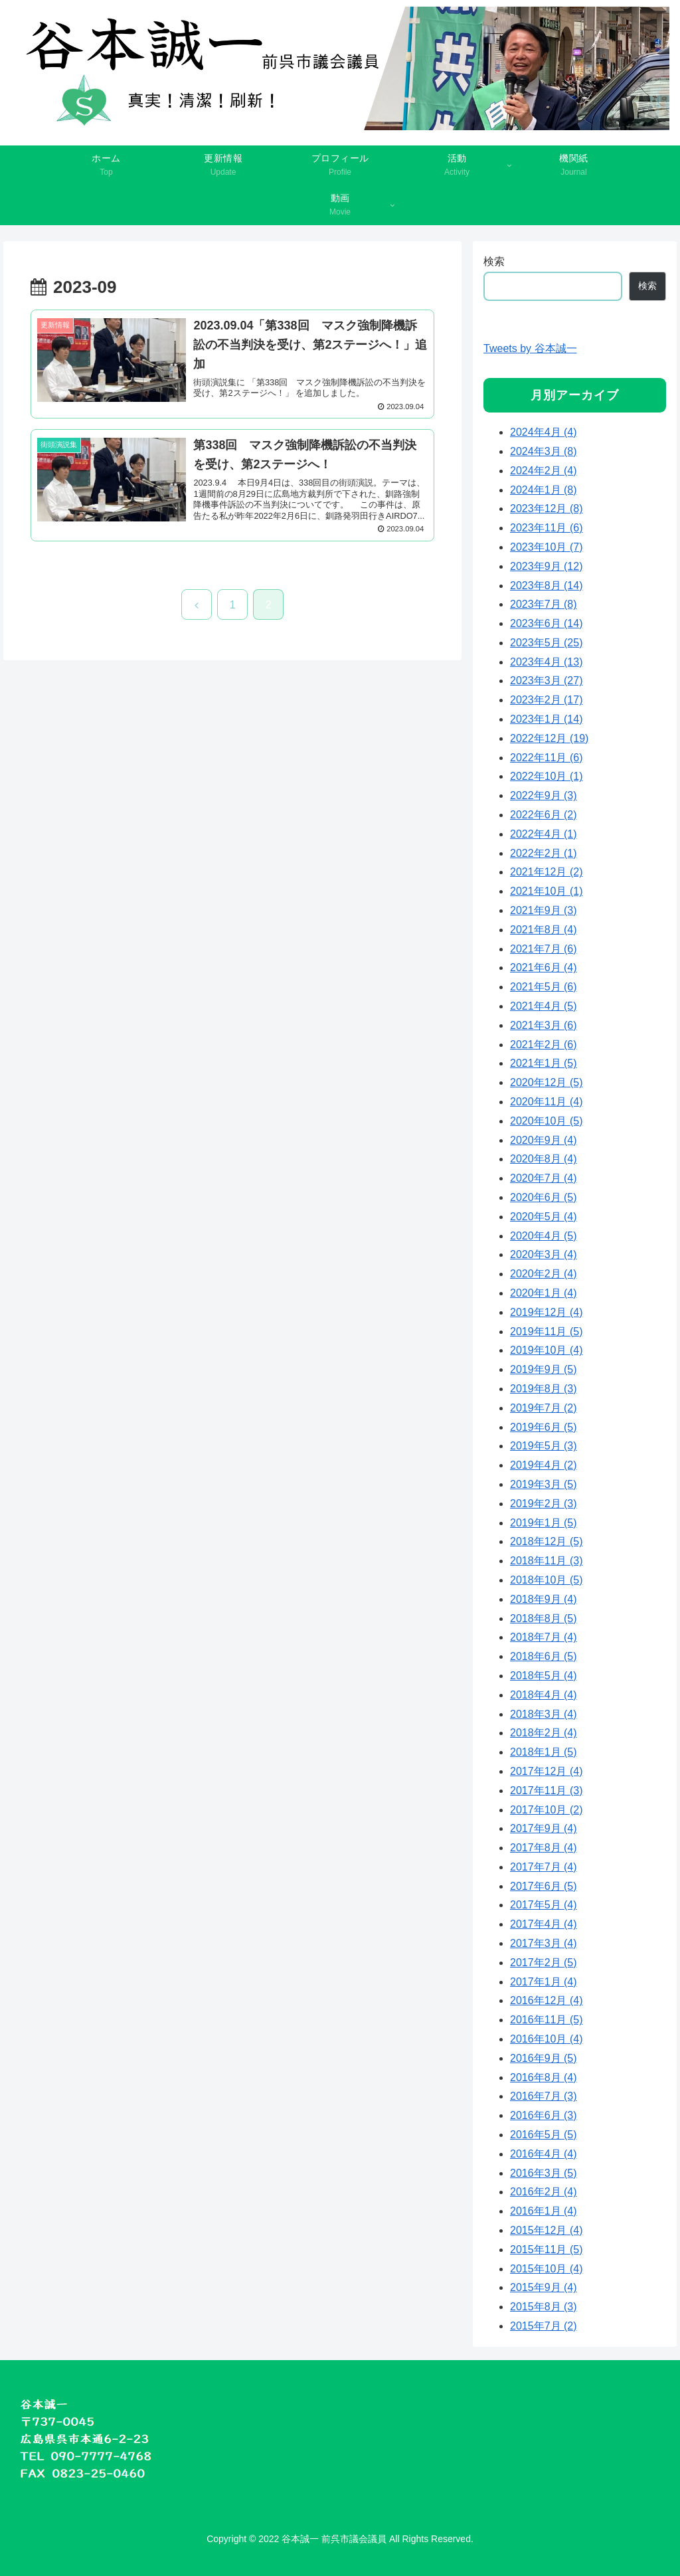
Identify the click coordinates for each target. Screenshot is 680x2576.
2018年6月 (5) (543, 1656)
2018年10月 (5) (546, 1580)
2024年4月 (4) (543, 432)
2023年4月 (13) (546, 662)
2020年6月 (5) (543, 1197)
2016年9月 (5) (543, 2058)
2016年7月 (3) (543, 2096)
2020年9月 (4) (543, 1140)
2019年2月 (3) (543, 1503)
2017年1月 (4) (543, 1981)
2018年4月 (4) (543, 1695)
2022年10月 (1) (546, 776)
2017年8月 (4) (543, 1847)
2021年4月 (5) (543, 1006)
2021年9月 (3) (543, 910)
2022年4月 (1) (543, 834)
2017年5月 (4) (543, 1904)
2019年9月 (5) (543, 1369)
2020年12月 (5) (546, 1082)
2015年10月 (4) (546, 2268)
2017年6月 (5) (543, 1886)
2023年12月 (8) (546, 508)
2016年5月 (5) (543, 2134)
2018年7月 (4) (543, 1637)
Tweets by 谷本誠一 (529, 348)
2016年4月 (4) (543, 2154)
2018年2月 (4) (543, 1732)
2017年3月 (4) (543, 1943)
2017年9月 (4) (543, 1828)
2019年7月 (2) (543, 1408)
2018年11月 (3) (546, 1560)
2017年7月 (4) (543, 1867)
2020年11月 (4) (546, 1101)
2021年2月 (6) (543, 1044)
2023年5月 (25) (546, 642)
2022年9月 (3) (543, 795)
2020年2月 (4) (543, 1273)
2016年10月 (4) (546, 2039)
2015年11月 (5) (546, 2249)
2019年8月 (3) (543, 1388)
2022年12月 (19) (549, 738)
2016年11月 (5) (546, 2019)
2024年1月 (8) (543, 490)
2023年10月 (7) (546, 547)
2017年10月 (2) (546, 1809)
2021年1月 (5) (543, 1063)
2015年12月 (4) (546, 2230)
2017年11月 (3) (546, 1790)
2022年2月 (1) (543, 853)
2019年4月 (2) (543, 1465)
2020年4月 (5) (543, 1236)
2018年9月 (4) (543, 1599)
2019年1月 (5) (543, 1522)
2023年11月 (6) (546, 527)
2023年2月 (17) (546, 699)
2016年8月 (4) (543, 2077)
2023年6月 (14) (546, 623)
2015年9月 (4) (543, 2287)
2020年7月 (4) (543, 1178)
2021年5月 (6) (543, 986)
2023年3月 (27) (546, 680)
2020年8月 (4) (543, 1158)
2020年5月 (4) (543, 1216)
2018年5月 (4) (543, 1675)
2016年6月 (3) (543, 2115)
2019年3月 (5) (543, 1484)
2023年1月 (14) (546, 719)
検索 (494, 261)
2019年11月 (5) (546, 1331)
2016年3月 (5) (543, 2173)
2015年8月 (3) (543, 2306)
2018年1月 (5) (543, 1752)
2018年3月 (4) (543, 1714)
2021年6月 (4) (543, 967)
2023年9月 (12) (546, 566)
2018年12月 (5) (546, 1541)
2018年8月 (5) (543, 1618)
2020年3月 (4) (543, 1254)
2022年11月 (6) (546, 757)
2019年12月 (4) (546, 1312)
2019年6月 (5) (543, 1427)
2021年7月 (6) (543, 949)
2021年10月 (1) (546, 891)
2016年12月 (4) (546, 2000)
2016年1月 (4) (543, 2211)
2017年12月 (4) (546, 1771)
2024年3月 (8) (543, 451)
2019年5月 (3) (543, 1445)
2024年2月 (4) (543, 470)
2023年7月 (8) (543, 604)
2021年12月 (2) (546, 871)
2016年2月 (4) (543, 2191)
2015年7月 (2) (543, 2326)
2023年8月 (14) (546, 585)
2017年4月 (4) (543, 1924)
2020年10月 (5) (546, 1121)
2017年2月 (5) (543, 1962)
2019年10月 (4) (546, 1350)
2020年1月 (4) (543, 1293)
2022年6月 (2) (543, 814)
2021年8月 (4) (543, 929)
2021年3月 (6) (543, 1025)
